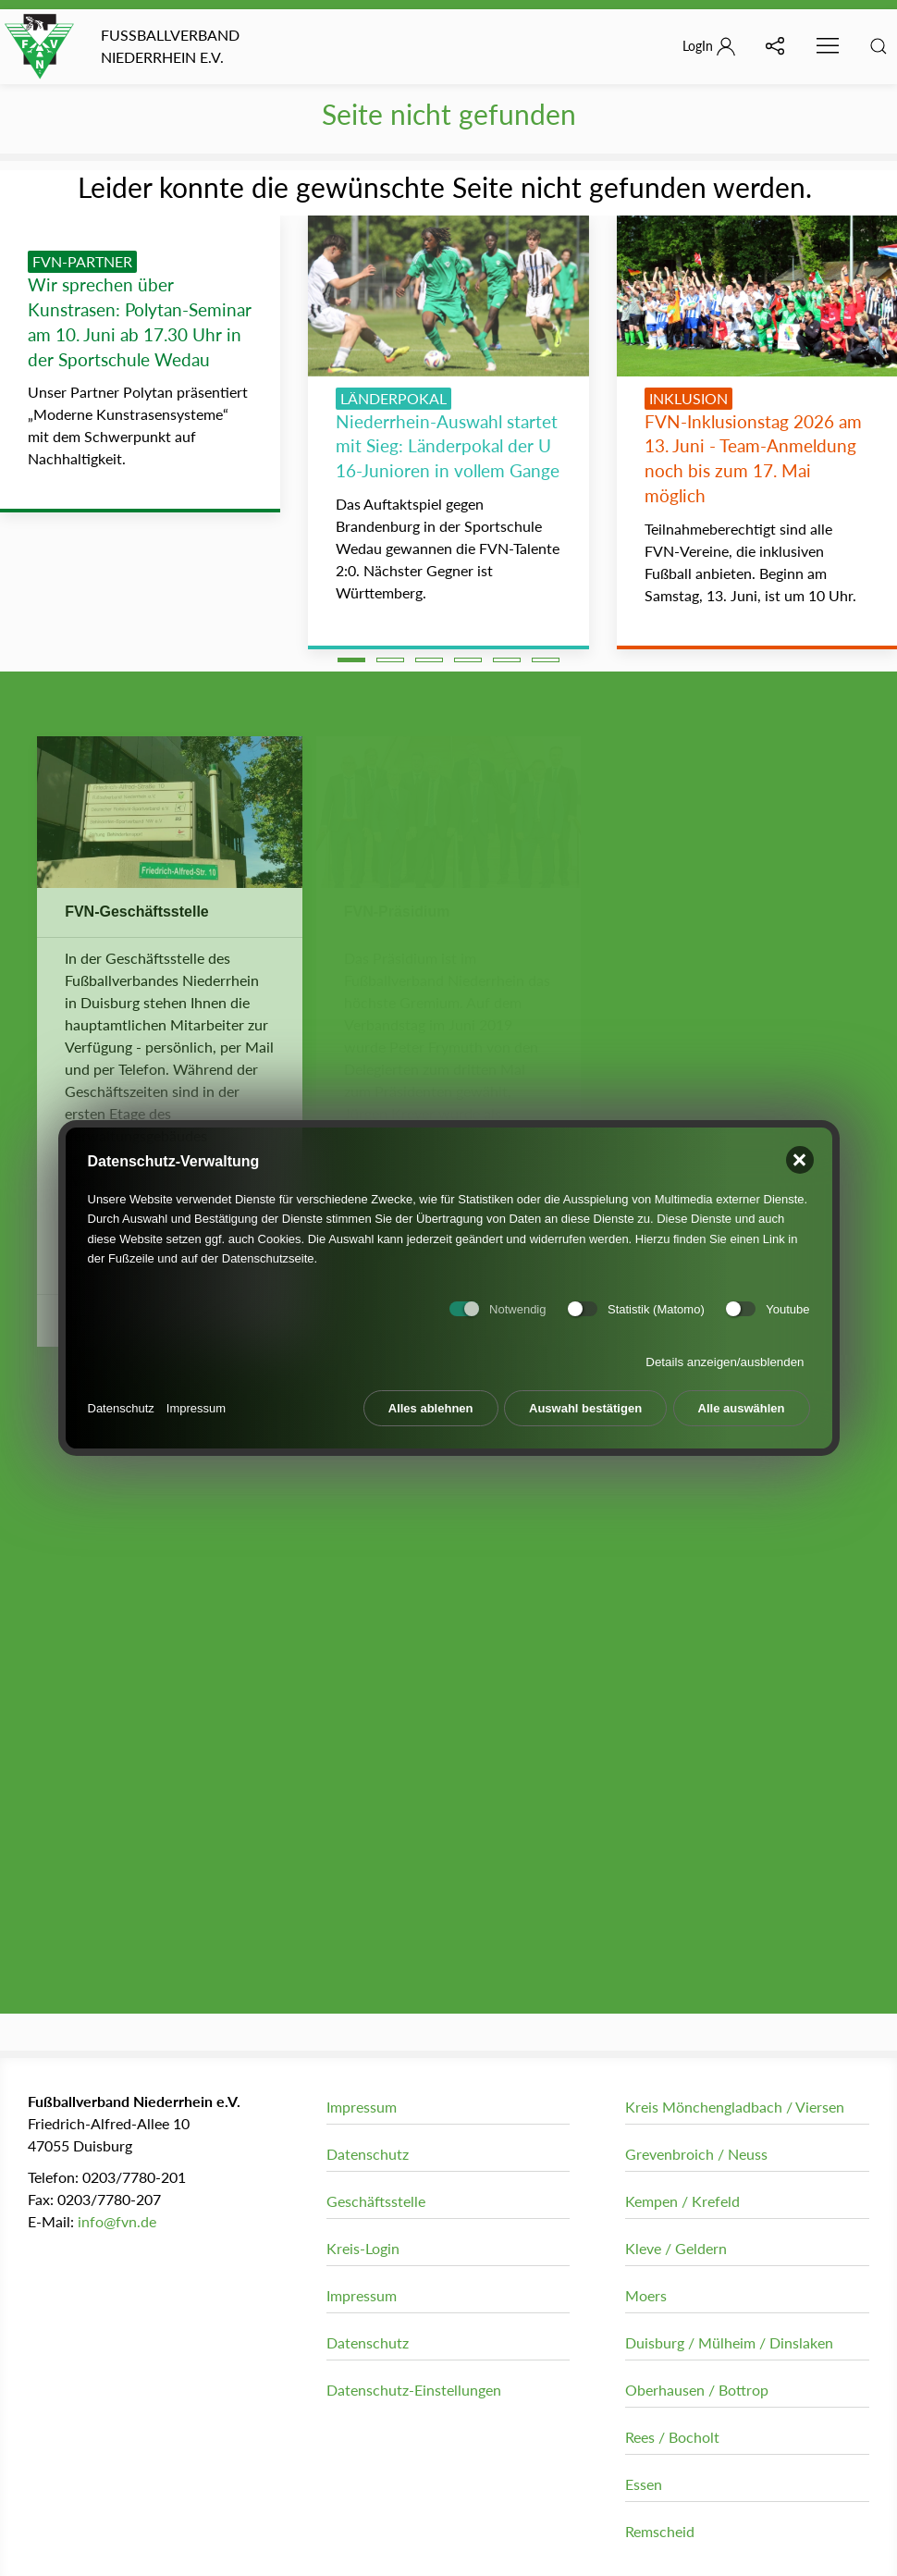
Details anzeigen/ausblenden (724, 1354)
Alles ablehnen (430, 1400)
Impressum (196, 1400)
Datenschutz (121, 1400)
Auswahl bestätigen (585, 1400)
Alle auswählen (741, 1400)
